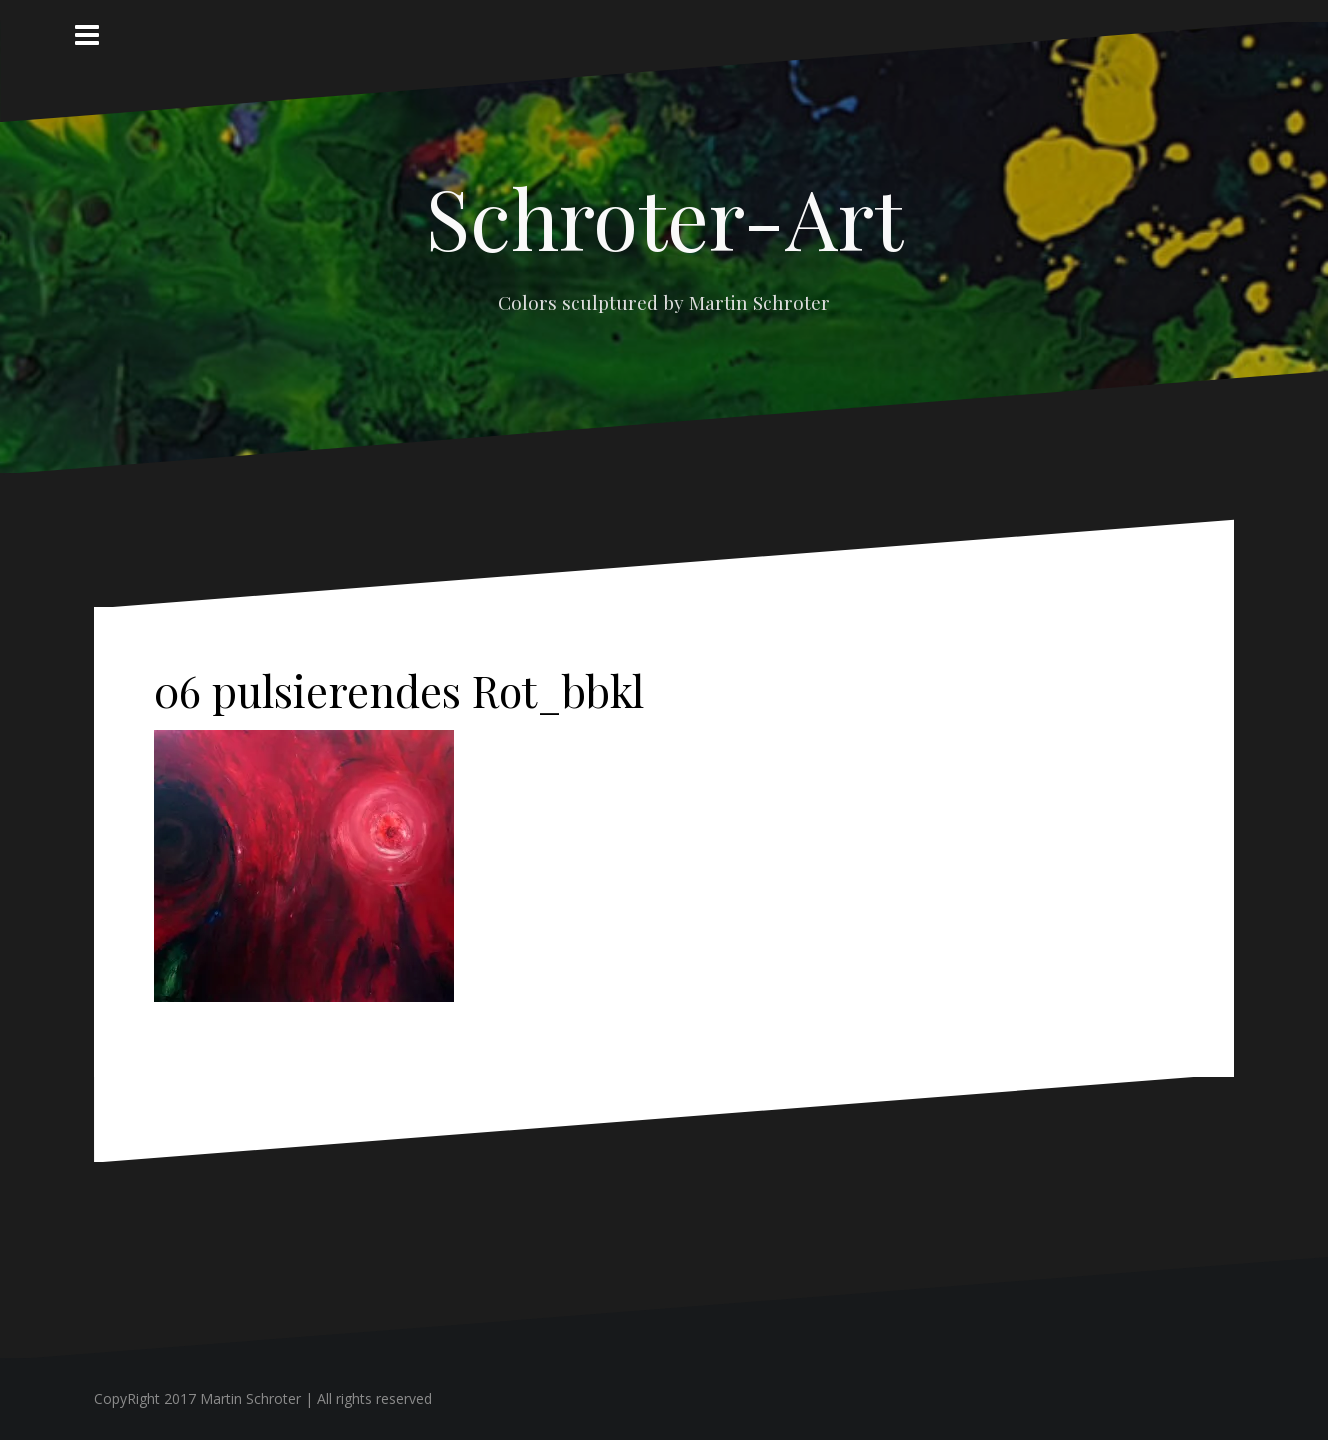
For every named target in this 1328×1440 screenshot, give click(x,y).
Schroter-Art (664, 217)
